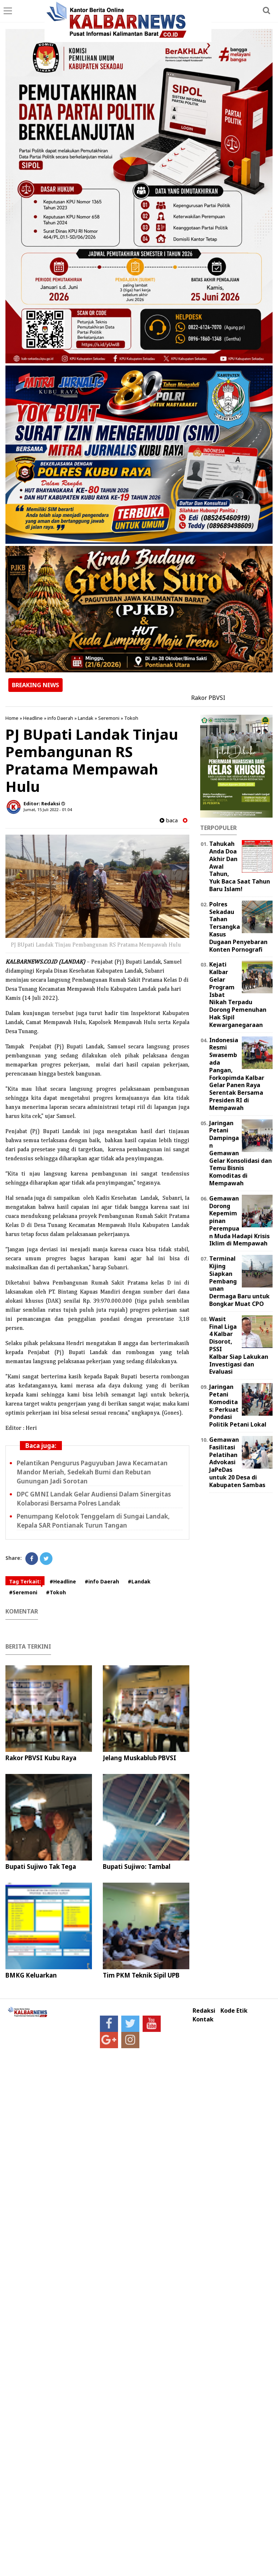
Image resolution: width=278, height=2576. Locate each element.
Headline (33, 718)
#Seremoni (23, 1592)
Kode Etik (234, 2011)
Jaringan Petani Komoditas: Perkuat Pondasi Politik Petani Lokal (237, 1405)
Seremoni (108, 718)
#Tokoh (56, 1592)
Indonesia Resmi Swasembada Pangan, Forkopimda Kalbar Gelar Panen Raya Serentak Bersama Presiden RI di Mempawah (236, 1074)
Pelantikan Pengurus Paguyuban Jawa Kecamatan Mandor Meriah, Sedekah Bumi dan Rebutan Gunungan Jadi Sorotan (92, 1472)
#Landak (139, 1581)
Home (11, 718)
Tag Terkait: (25, 1581)
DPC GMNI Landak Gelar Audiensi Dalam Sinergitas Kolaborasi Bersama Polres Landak (94, 1498)
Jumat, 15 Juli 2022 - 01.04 (48, 809)
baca (169, 820)
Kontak (203, 2019)
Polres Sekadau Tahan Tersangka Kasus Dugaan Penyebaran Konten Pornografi (238, 926)
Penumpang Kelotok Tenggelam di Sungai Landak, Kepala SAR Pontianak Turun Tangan (93, 1520)
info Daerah (60, 718)
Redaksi (204, 2011)
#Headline (63, 1581)
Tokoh (131, 718)
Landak (85, 718)
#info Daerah (102, 1581)
